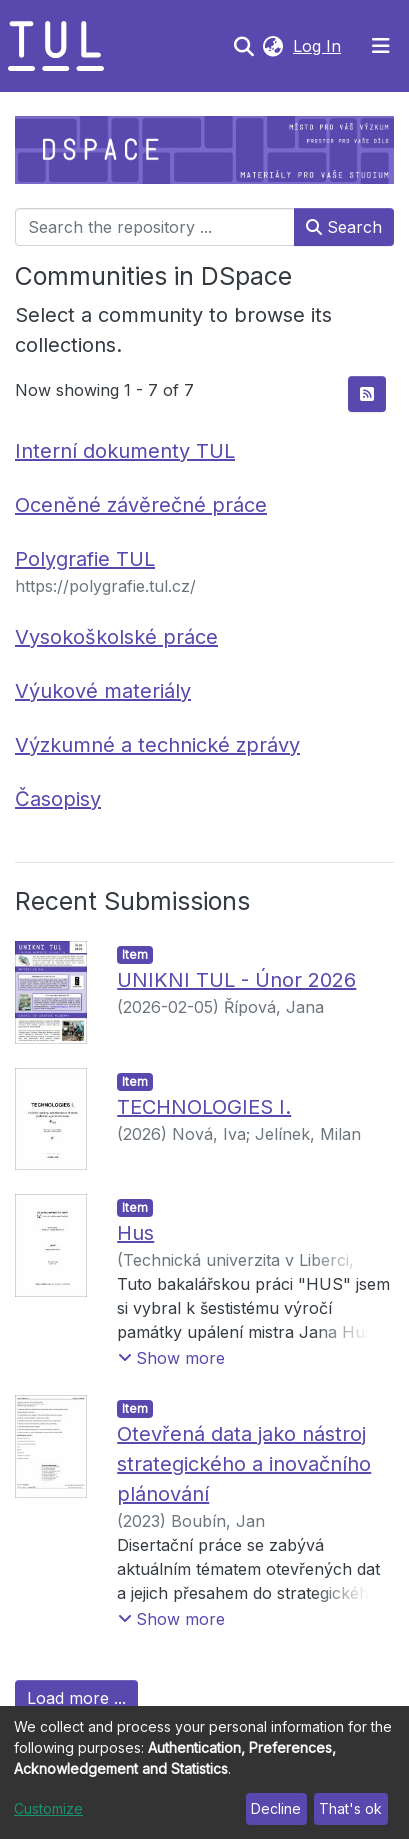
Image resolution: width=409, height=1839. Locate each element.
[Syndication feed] (367, 394)
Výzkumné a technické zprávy (157, 745)
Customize (48, 1808)
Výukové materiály (103, 691)
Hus (135, 1233)
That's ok (350, 1808)
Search (344, 227)
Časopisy (58, 799)
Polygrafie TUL (85, 559)
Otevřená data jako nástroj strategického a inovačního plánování (244, 1464)
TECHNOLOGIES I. (204, 1107)
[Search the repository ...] (155, 227)
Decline (276, 1808)
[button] (272, 46)
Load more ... (76, 1698)
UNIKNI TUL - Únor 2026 (236, 980)
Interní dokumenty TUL (125, 451)
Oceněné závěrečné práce (141, 505)
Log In (319, 46)
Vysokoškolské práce (116, 637)
